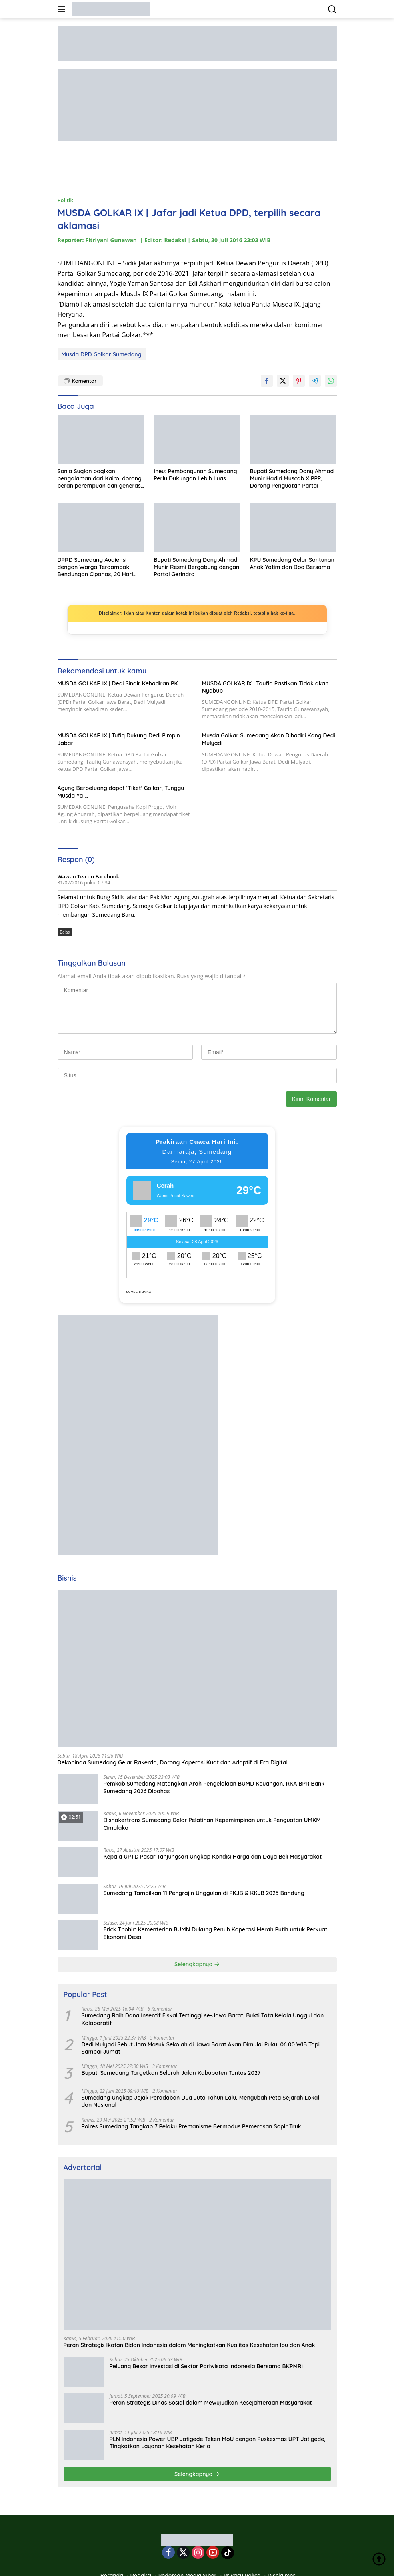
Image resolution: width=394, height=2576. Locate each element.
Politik (65, 200)
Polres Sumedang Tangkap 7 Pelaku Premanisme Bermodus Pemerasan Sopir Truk (191, 2126)
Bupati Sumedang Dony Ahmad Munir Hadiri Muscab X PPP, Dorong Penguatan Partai (292, 478)
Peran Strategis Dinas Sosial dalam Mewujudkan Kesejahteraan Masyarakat (211, 2402)
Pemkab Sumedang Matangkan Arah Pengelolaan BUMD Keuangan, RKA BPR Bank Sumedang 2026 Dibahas (214, 1787)
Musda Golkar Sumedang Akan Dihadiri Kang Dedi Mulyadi (268, 739)
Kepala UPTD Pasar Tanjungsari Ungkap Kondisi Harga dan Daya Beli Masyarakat (213, 1856)
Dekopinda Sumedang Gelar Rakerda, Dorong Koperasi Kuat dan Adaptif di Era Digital (173, 1762)
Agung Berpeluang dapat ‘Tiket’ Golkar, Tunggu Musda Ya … (121, 791)
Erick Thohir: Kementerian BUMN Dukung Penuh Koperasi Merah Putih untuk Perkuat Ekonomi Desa (216, 1933)
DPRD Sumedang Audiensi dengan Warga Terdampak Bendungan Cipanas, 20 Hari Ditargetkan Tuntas (95, 567)
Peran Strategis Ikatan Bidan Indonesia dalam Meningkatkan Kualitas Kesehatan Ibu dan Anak (189, 2345)
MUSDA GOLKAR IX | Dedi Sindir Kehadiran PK (118, 683)
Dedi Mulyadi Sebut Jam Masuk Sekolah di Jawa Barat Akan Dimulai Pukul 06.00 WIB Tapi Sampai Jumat (201, 2048)
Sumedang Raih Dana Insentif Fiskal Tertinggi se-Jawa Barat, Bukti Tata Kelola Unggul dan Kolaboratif (203, 2019)
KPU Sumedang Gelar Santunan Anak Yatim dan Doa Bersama (292, 563)
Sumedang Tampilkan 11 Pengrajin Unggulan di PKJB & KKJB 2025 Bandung (204, 1893)
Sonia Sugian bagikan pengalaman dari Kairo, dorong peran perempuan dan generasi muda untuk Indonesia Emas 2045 (100, 479)
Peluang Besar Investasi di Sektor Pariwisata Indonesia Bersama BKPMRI (206, 2366)
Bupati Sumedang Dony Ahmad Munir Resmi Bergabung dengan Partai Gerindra (196, 567)
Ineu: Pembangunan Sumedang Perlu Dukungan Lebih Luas (195, 475)
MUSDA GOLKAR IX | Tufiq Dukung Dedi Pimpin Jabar (119, 739)
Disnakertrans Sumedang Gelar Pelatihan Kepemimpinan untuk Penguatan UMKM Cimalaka (212, 1823)
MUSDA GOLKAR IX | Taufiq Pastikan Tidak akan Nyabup (265, 687)
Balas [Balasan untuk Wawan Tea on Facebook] (65, 932)
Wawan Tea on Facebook (89, 876)
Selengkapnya (197, 1964)
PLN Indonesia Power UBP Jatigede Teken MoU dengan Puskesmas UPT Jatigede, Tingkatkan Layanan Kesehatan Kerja (218, 2442)
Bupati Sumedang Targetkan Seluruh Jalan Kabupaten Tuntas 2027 (171, 2072)
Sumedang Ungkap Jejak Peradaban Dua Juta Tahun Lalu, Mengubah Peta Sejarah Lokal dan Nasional (201, 2101)
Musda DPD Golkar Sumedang (102, 354)
